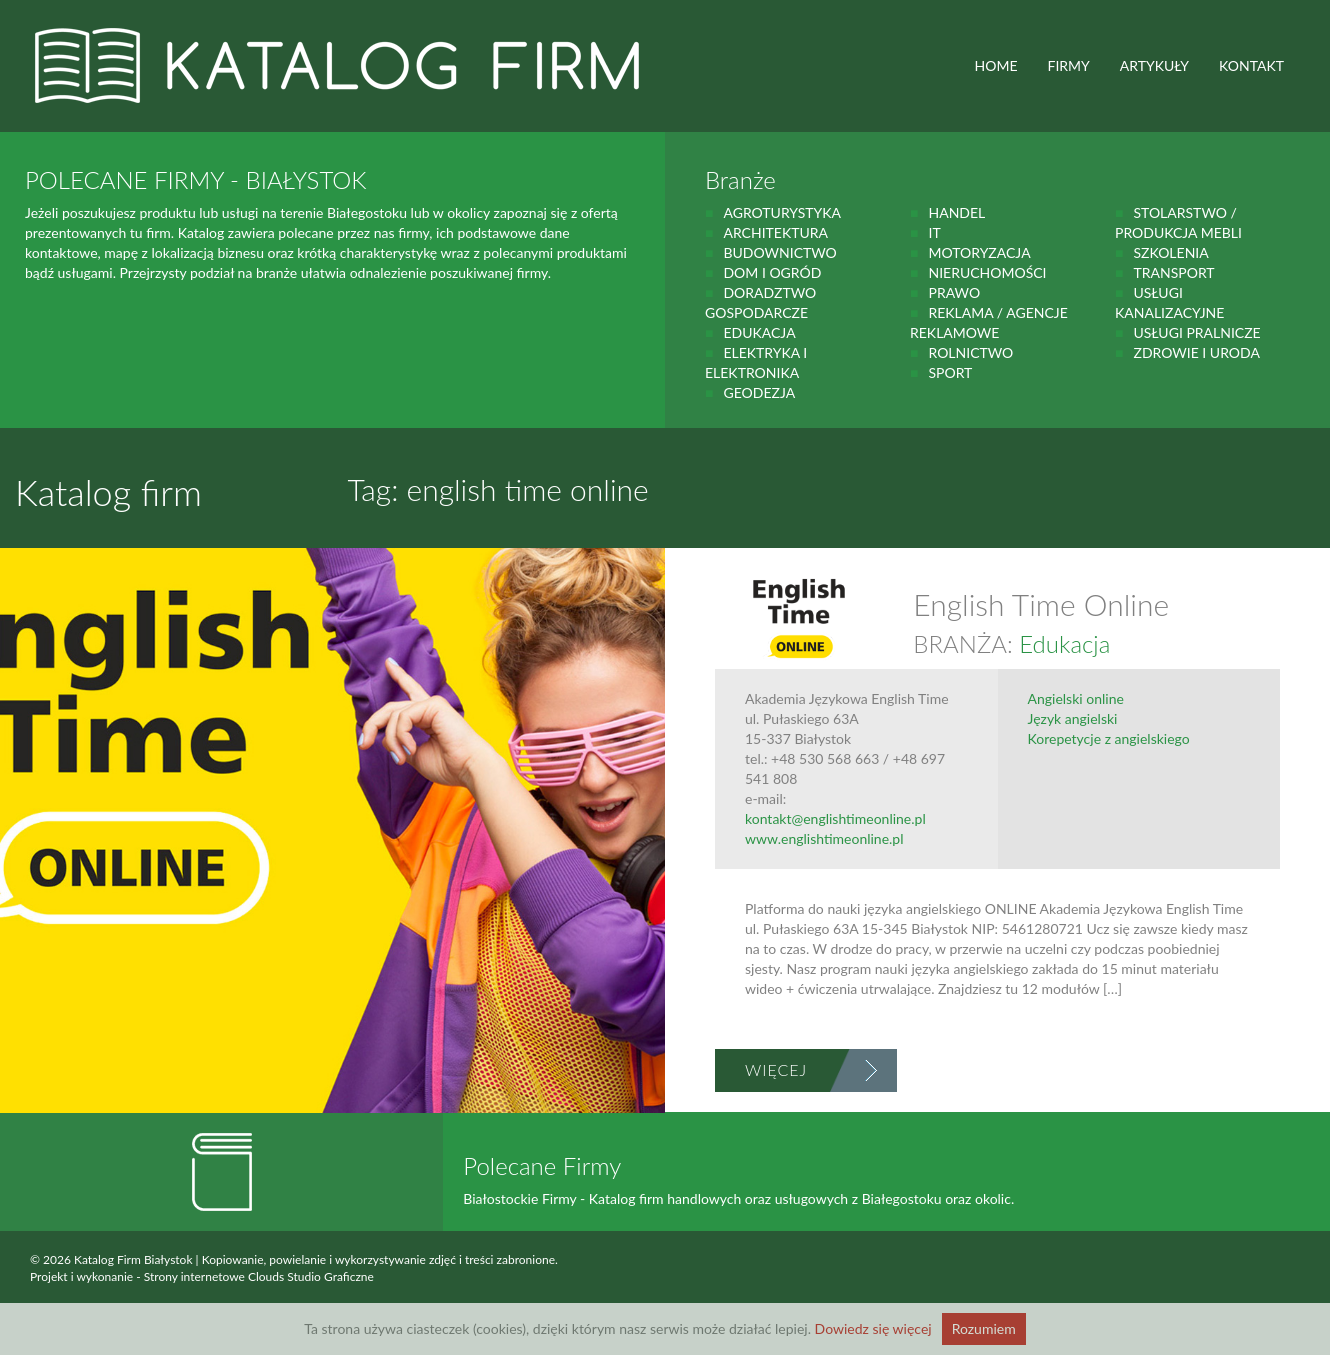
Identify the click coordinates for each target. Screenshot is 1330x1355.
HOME (996, 65)
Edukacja (759, 332)
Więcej (776, 1069)
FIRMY (1069, 65)
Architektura (775, 232)
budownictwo (779, 252)
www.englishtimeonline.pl (824, 838)
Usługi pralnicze (1196, 332)
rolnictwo (970, 352)
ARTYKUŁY (1154, 65)
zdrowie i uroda (1196, 352)
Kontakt (1251, 65)
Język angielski (1073, 718)
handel (956, 212)
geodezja (759, 392)
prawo (954, 292)
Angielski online (1076, 698)
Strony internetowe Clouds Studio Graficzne (259, 1276)
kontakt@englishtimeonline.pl (835, 818)
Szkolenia (1170, 252)
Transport (1173, 272)
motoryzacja (979, 252)
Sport (950, 372)
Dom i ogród (772, 272)
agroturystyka (782, 212)
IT (934, 232)
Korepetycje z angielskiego (1109, 738)
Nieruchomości (987, 272)
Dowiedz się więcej (873, 1328)
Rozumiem (984, 1328)
